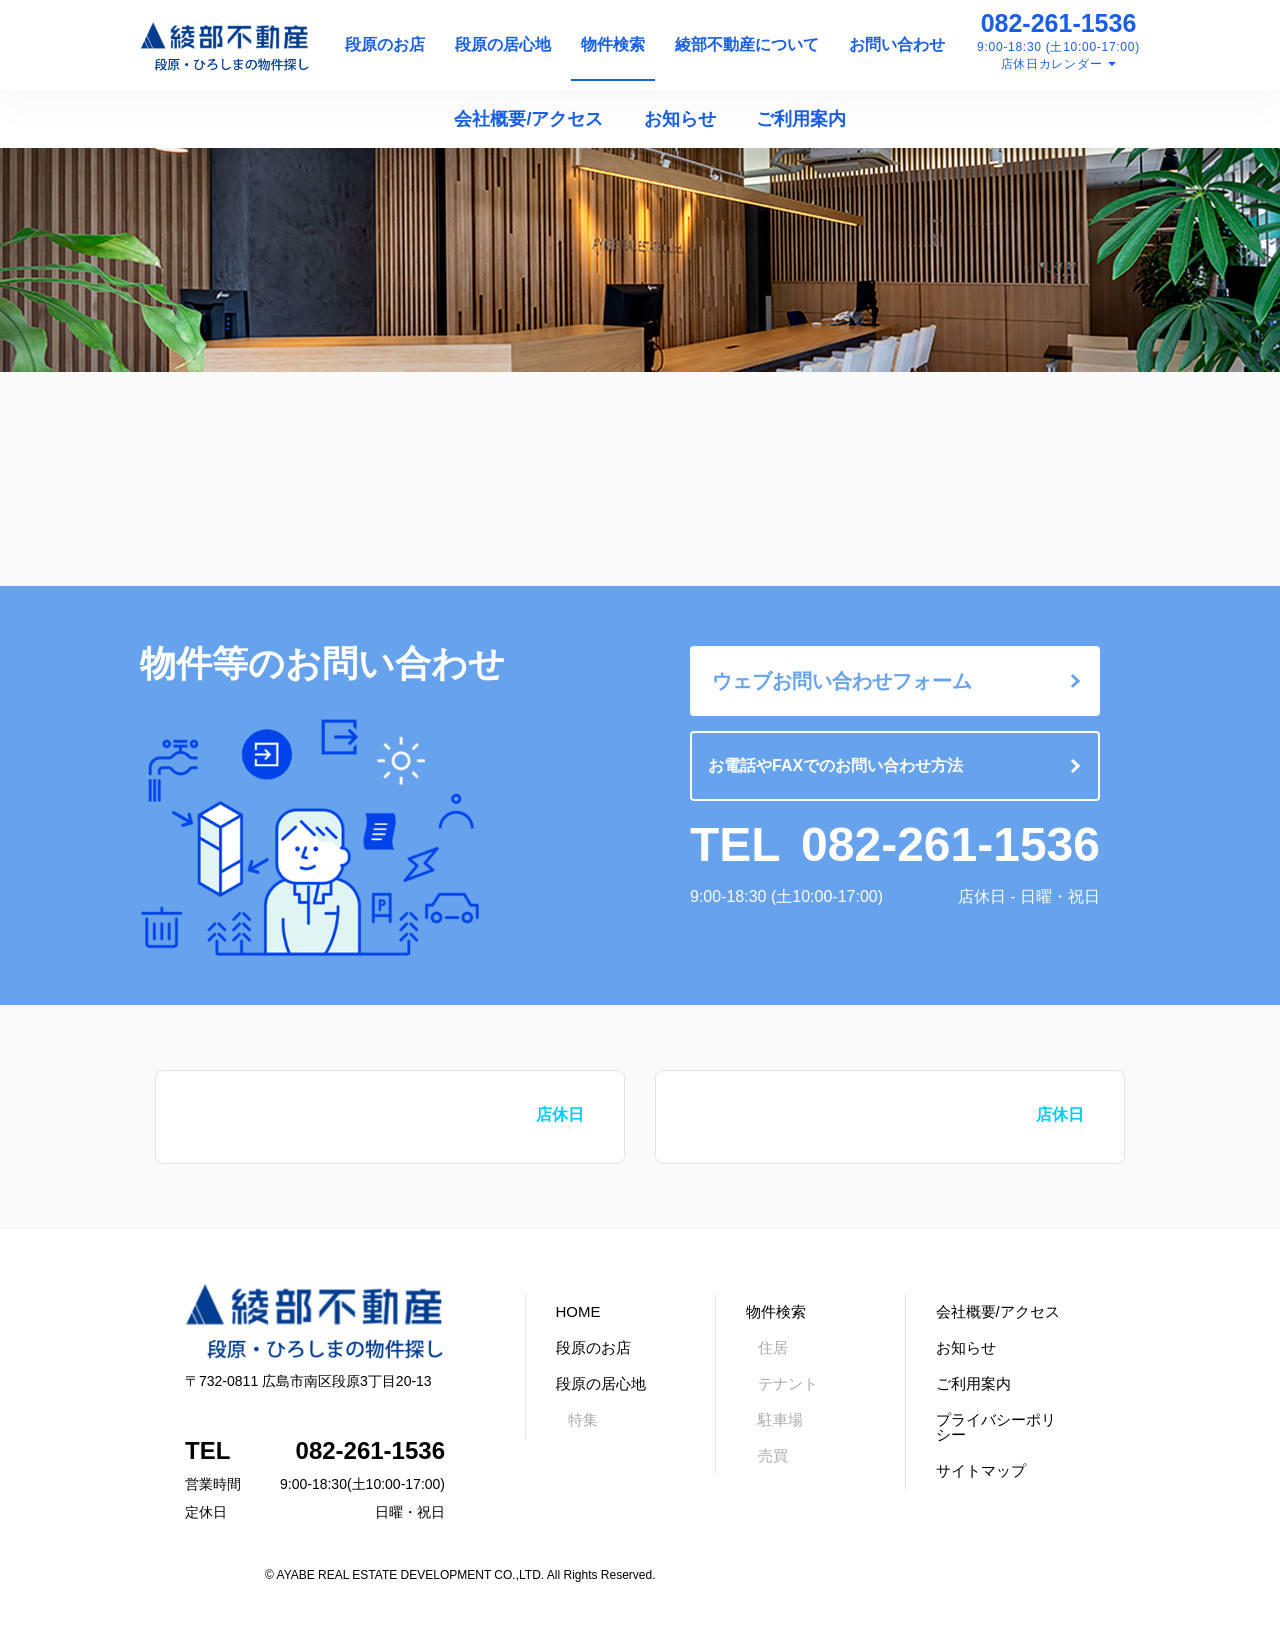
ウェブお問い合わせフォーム (842, 681)
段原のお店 (385, 44)
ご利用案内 (801, 119)
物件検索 (613, 44)
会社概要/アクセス (528, 119)
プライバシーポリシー (996, 1427)
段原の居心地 (503, 44)
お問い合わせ (897, 44)
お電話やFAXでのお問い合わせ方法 (835, 765)
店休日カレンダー (1052, 64)
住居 (773, 1347)
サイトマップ (981, 1470)
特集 (583, 1419)
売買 (773, 1455)
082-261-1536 (1059, 23)
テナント (788, 1383)
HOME (578, 1311)
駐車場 (780, 1419)
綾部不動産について (747, 44)
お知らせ (680, 119)
